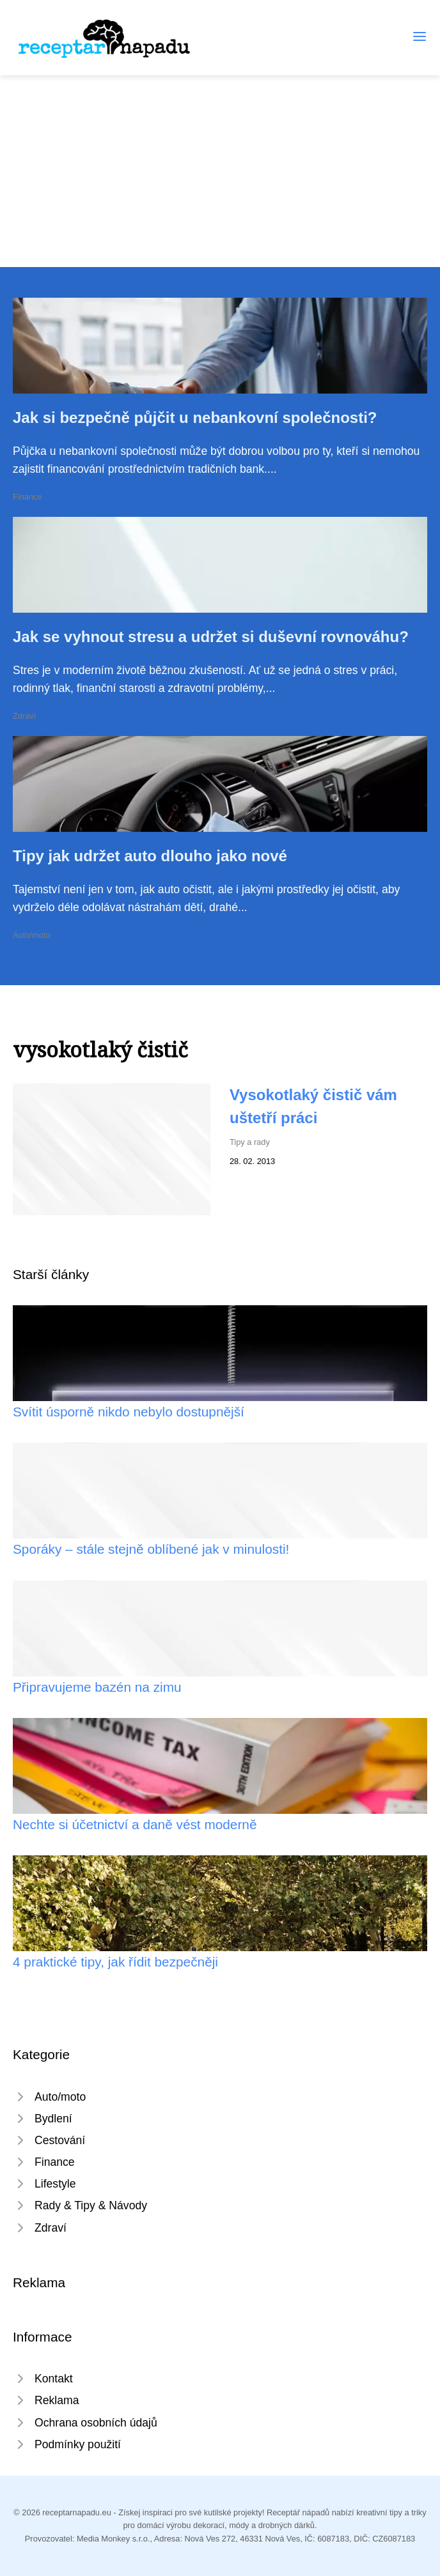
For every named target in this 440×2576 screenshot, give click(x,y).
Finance (27, 497)
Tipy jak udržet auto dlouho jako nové (150, 855)
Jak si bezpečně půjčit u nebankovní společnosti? (195, 417)
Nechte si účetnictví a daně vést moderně (134, 1824)
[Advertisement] (220, 171)
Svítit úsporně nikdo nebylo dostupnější (128, 1411)
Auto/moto (31, 935)
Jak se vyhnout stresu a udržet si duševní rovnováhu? (211, 636)
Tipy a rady (250, 1142)
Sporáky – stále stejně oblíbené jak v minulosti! (151, 1549)
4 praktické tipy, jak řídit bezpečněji (115, 1961)
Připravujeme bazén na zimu (97, 1687)
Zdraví (24, 716)
